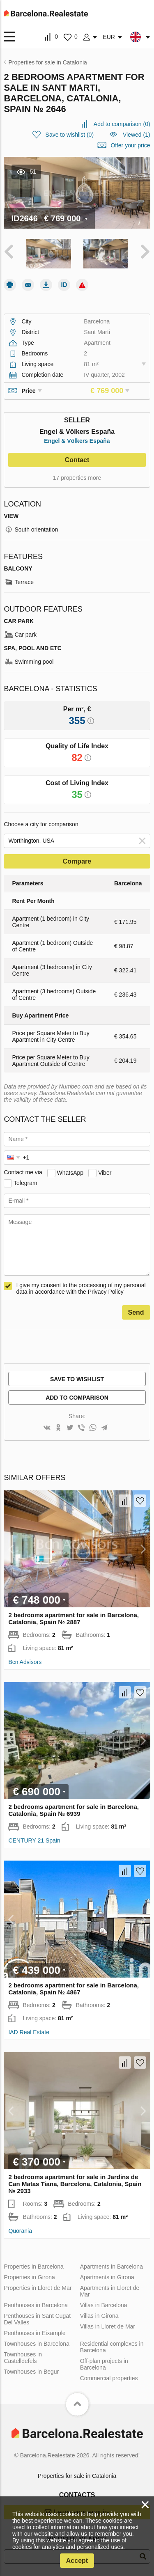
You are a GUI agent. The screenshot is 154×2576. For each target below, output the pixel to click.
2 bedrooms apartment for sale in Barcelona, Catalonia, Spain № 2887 (73, 1618)
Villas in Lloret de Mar (107, 2326)
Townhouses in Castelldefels (23, 2357)
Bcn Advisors (24, 1662)
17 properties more (77, 477)
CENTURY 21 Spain (34, 1840)
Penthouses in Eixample (34, 2333)
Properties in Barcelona (34, 2266)
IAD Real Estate (28, 2032)
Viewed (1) (136, 134)
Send (136, 1312)
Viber (104, 1172)
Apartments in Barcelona (111, 2266)
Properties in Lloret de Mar (37, 2288)
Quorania (20, 2231)
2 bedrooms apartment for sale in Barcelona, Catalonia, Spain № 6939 (73, 1810)
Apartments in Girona (107, 2277)
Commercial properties (109, 2378)
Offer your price (130, 145)
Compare (77, 861)
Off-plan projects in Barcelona (104, 2364)
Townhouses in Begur (31, 2371)
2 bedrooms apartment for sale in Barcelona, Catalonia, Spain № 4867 (73, 1989)
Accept (77, 2560)
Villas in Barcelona (103, 2305)
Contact (77, 459)
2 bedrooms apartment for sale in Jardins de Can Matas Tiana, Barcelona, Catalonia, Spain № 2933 (74, 2183)
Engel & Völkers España (77, 441)
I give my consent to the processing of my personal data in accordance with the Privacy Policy (80, 1288)
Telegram (25, 1182)
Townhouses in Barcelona (36, 2343)
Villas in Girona (99, 2315)
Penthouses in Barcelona (36, 2305)
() (122, 124)
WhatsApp (70, 1172)
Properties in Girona (29, 2277)
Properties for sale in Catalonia (77, 2476)
